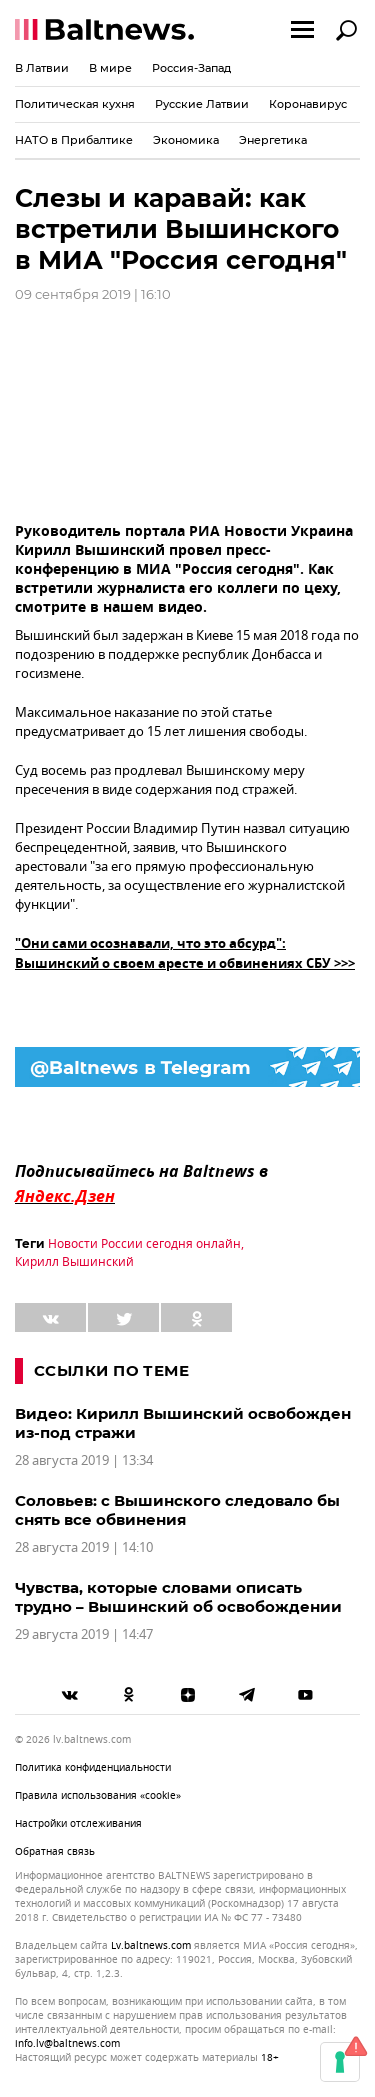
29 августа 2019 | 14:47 (84, 1634)
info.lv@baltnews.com (67, 2043)
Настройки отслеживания (78, 1823)
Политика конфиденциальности (93, 1767)
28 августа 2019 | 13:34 (84, 1460)
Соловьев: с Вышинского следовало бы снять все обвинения (177, 1510)
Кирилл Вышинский (74, 1262)
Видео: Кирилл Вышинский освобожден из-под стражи (183, 1423)
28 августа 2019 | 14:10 (84, 1547)
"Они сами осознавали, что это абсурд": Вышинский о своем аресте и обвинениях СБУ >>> (185, 954)
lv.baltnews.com (151, 1946)
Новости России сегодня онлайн (144, 1244)
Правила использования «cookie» (98, 1795)
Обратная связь (55, 1851)
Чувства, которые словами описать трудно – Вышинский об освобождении (178, 1597)
